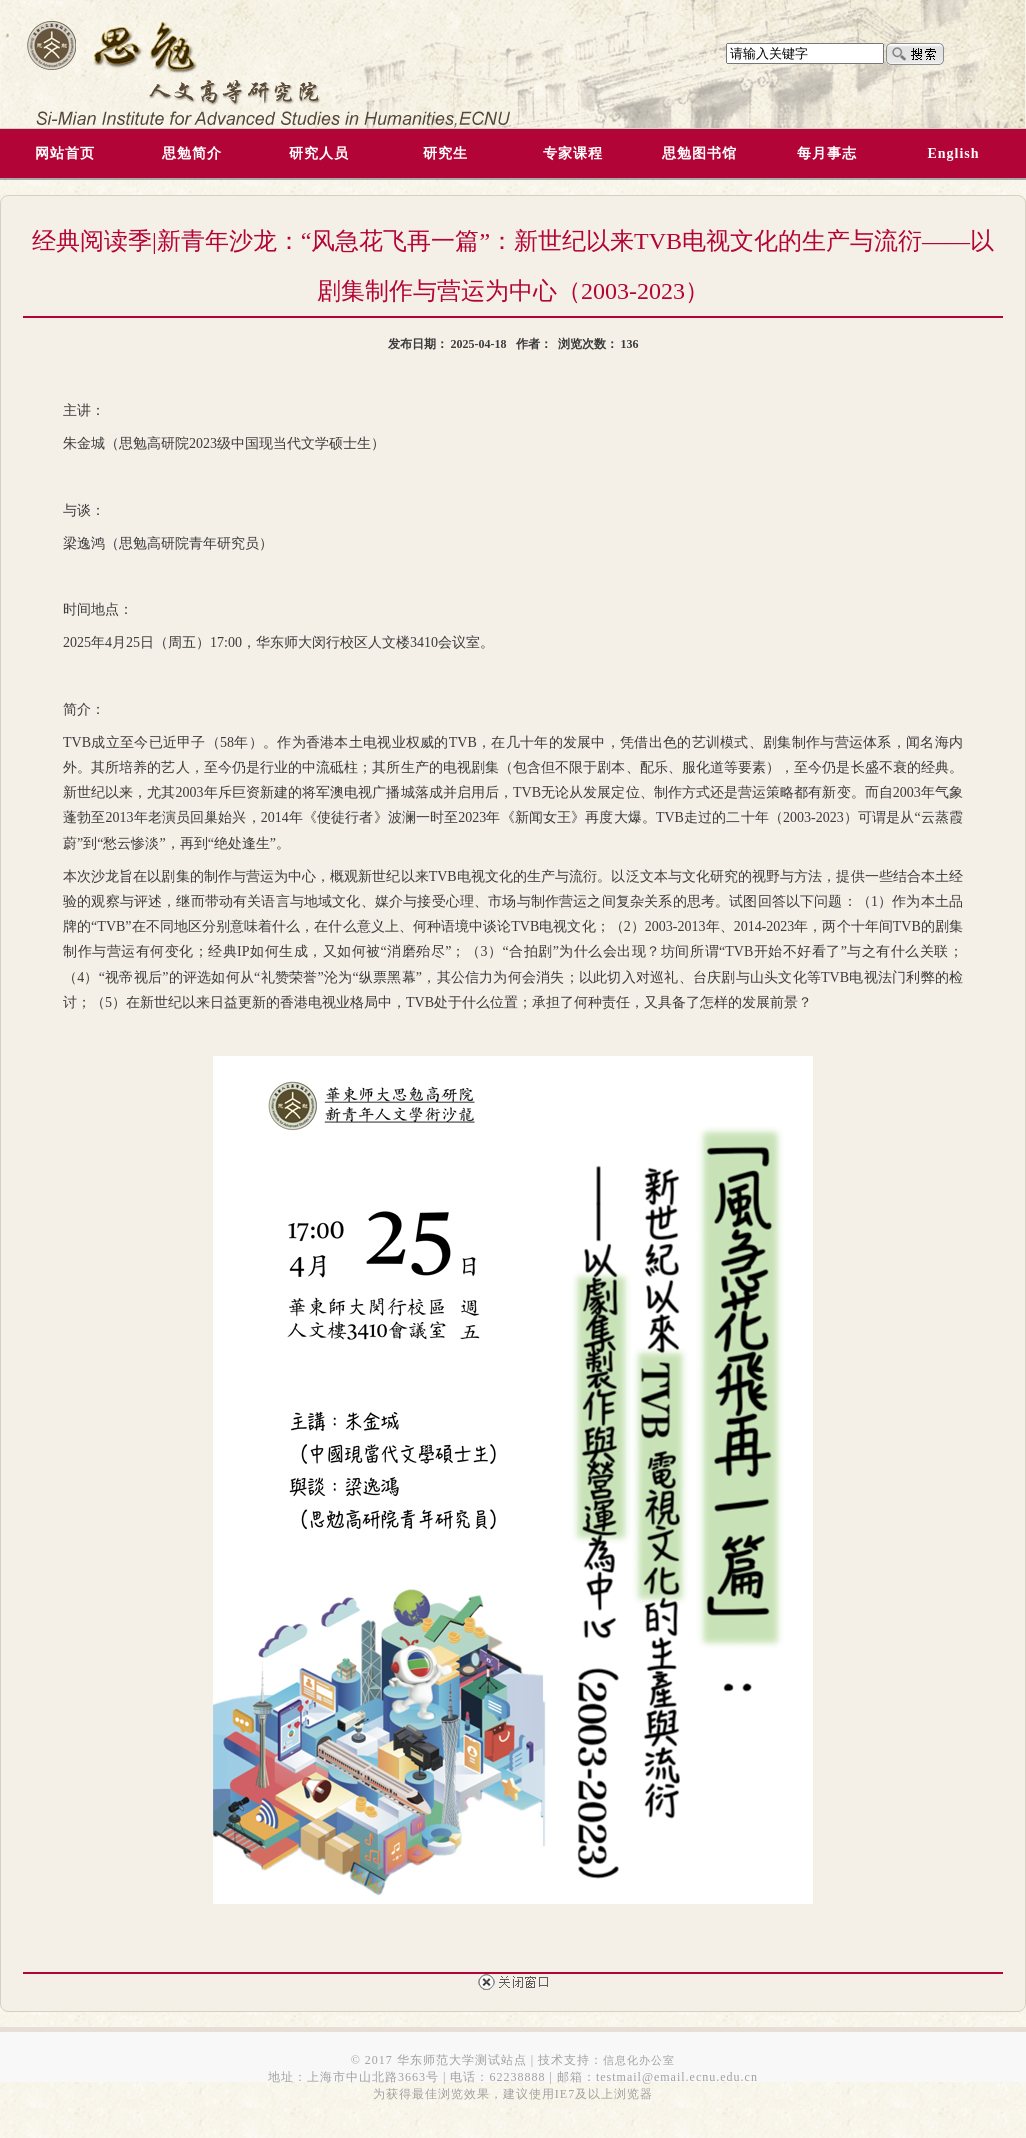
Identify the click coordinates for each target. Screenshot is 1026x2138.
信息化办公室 (639, 2060)
